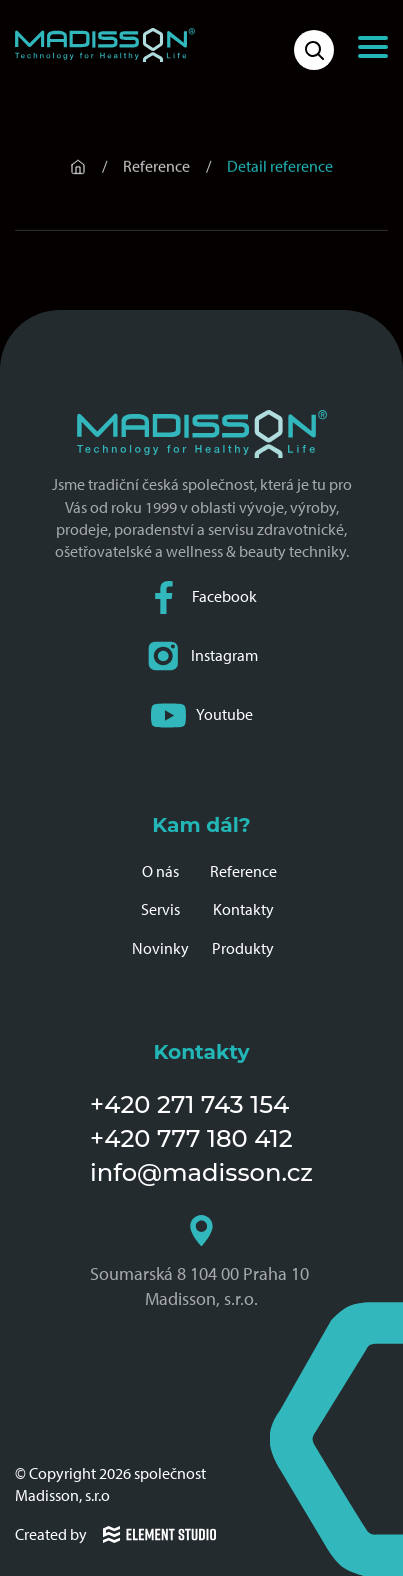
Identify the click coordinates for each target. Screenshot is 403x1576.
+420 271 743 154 (189, 1104)
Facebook (202, 597)
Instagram (202, 656)
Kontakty (243, 909)
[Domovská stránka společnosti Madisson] (105, 45)
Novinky (160, 948)
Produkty (243, 948)
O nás (160, 871)
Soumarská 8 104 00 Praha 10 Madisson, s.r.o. (201, 1262)
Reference (243, 871)
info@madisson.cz (201, 1172)
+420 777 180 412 (191, 1138)
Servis (160, 909)
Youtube (202, 715)
